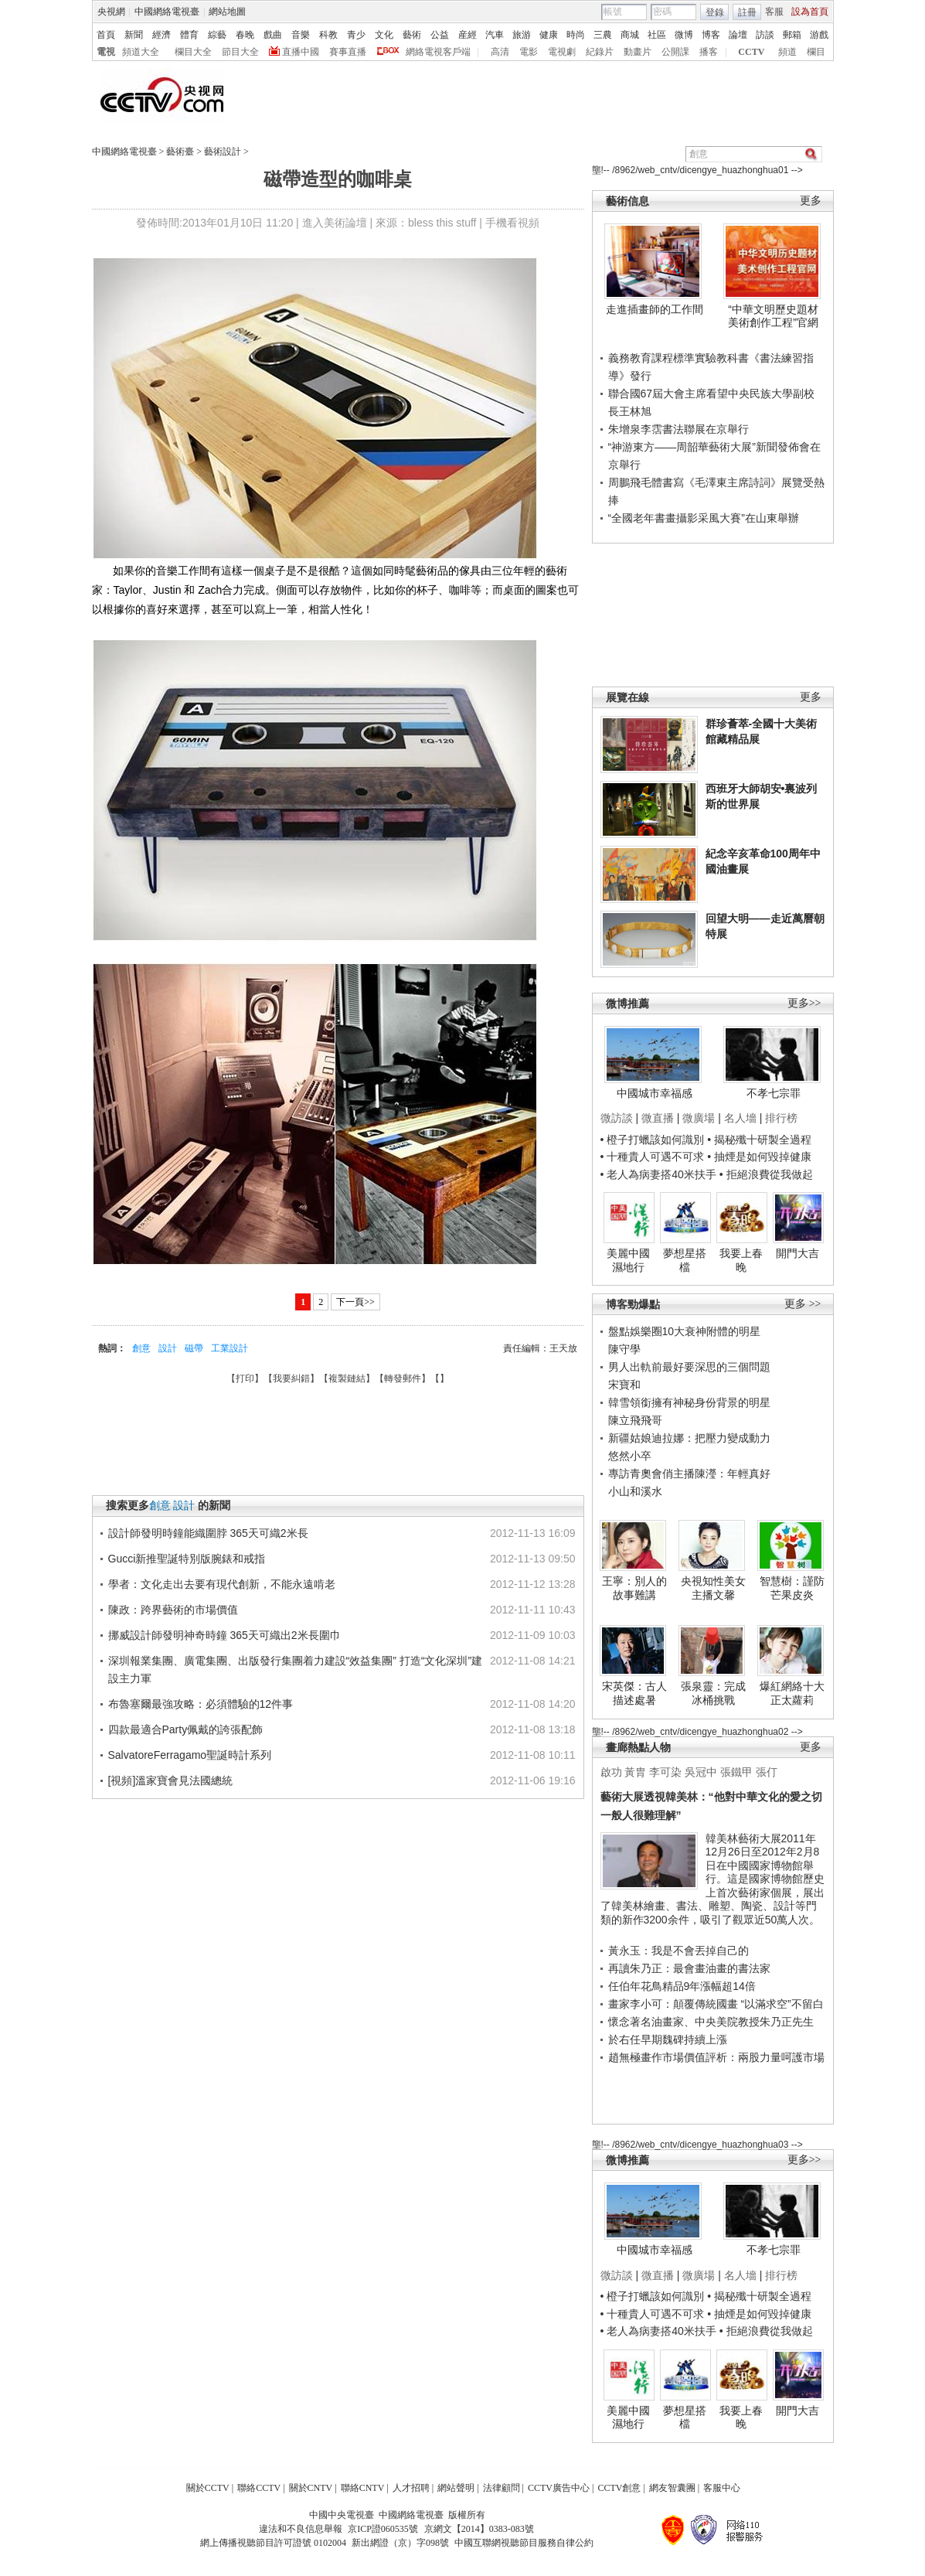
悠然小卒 (629, 1456)
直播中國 (300, 51)
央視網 (111, 11)
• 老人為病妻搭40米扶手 (658, 1174)
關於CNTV (311, 2487)
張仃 (766, 1772)
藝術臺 (180, 151)
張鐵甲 (736, 1772)
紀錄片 (600, 51)
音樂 (300, 34)
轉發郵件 (402, 1378)
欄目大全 (193, 51)
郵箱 (792, 34)
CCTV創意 (619, 2487)
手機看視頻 (512, 222)
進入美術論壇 (334, 222)
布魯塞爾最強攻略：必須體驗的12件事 (201, 1704)
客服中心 (721, 2487)
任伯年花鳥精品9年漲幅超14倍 (682, 1986)
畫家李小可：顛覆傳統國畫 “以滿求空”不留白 (716, 2004)
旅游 (521, 34)
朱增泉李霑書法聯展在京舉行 (678, 429)
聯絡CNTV (363, 2487)
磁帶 (194, 1348)
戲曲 (273, 34)
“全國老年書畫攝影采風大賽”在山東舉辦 (703, 518)
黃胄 (635, 1772)
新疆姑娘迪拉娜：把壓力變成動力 (689, 1438)
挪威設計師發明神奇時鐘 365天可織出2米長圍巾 (224, 1635)
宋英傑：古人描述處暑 (634, 1693)
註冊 (747, 12)
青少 (356, 34)
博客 (711, 34)
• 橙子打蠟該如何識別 (652, 1139)
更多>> (804, 1003)
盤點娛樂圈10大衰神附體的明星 (684, 1331)
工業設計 (229, 1348)
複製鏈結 (347, 1378)
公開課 (675, 51)
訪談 (765, 34)
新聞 (133, 34)
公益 (439, 34)
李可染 (665, 1772)
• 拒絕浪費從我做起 (766, 1174)
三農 (602, 34)
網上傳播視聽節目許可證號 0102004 (273, 2542)
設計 (167, 1348)
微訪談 (616, 1118)
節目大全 (240, 51)
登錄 (715, 12)
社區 (657, 34)
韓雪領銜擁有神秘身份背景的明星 (689, 1402)
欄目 (816, 51)
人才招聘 (411, 2487)
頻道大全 (140, 51)
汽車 (494, 34)
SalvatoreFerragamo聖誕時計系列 (190, 1755)
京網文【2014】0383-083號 (479, 2528)
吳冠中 (701, 1772)
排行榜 (781, 1118)
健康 (548, 34)
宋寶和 (624, 1384)
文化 (384, 34)
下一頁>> (355, 1302)
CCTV (751, 51)
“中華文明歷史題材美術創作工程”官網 (773, 316)
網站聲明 (455, 2487)
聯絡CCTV (259, 2487)
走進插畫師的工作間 (654, 309)
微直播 (657, 1118)
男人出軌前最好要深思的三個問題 (689, 1367)
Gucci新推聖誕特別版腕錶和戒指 (187, 1558)
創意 (141, 1348)
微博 (684, 34)
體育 (189, 34)
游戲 (819, 34)
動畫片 (637, 51)
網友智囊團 (672, 2487)
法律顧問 (501, 2487)
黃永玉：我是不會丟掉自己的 (678, 1950)
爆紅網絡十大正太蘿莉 (792, 1693)
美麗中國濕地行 (628, 1260)
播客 (708, 51)
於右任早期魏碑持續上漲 (667, 2039)
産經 (467, 34)
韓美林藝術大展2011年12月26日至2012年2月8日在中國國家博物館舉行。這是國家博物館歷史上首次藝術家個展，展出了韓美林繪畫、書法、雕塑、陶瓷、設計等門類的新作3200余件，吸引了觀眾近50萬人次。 (712, 1879)
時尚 (575, 34)
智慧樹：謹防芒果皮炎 (792, 1588)
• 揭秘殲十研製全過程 (759, 1139)
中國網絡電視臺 (166, 11)
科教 (328, 34)
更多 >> (802, 1304)
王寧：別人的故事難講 (634, 1588)
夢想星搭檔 (684, 1260)
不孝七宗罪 (773, 1093)
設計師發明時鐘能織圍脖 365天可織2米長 (208, 1533)
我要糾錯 (291, 1378)
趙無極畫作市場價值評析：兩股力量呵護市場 (716, 2057)
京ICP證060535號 (383, 2528)
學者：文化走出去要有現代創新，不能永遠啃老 (221, 1584)
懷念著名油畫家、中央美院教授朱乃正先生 (711, 2021)
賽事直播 (347, 51)
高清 (500, 51)
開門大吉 (797, 1253)
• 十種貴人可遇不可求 (654, 1156)
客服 (774, 11)
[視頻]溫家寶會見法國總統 (170, 1780)
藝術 (412, 34)
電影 (528, 51)
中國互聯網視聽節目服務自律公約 (523, 2542)
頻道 (787, 51)
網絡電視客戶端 (438, 51)
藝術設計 (222, 151)
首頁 (106, 34)
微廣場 (698, 1118)
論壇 (738, 34)
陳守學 (624, 1349)
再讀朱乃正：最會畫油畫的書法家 (689, 1968)
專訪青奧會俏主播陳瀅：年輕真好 (689, 1473)
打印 (245, 1378)
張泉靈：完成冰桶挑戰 (713, 1693)
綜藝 (217, 34)
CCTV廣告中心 (559, 2487)
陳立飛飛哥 (635, 1420)
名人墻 (740, 1118)
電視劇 (562, 51)
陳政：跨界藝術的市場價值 (173, 1609)
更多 (810, 200)
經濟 (161, 34)
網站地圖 (227, 11)
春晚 (245, 34)
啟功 (611, 1772)
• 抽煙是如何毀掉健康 (759, 1156)
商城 (630, 34)
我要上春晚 (741, 1260)
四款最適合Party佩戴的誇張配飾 (186, 1729)
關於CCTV (208, 2487)
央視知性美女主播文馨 (713, 1588)
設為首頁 (809, 11)
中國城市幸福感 (654, 1093)
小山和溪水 (635, 1491)
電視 (106, 51)
